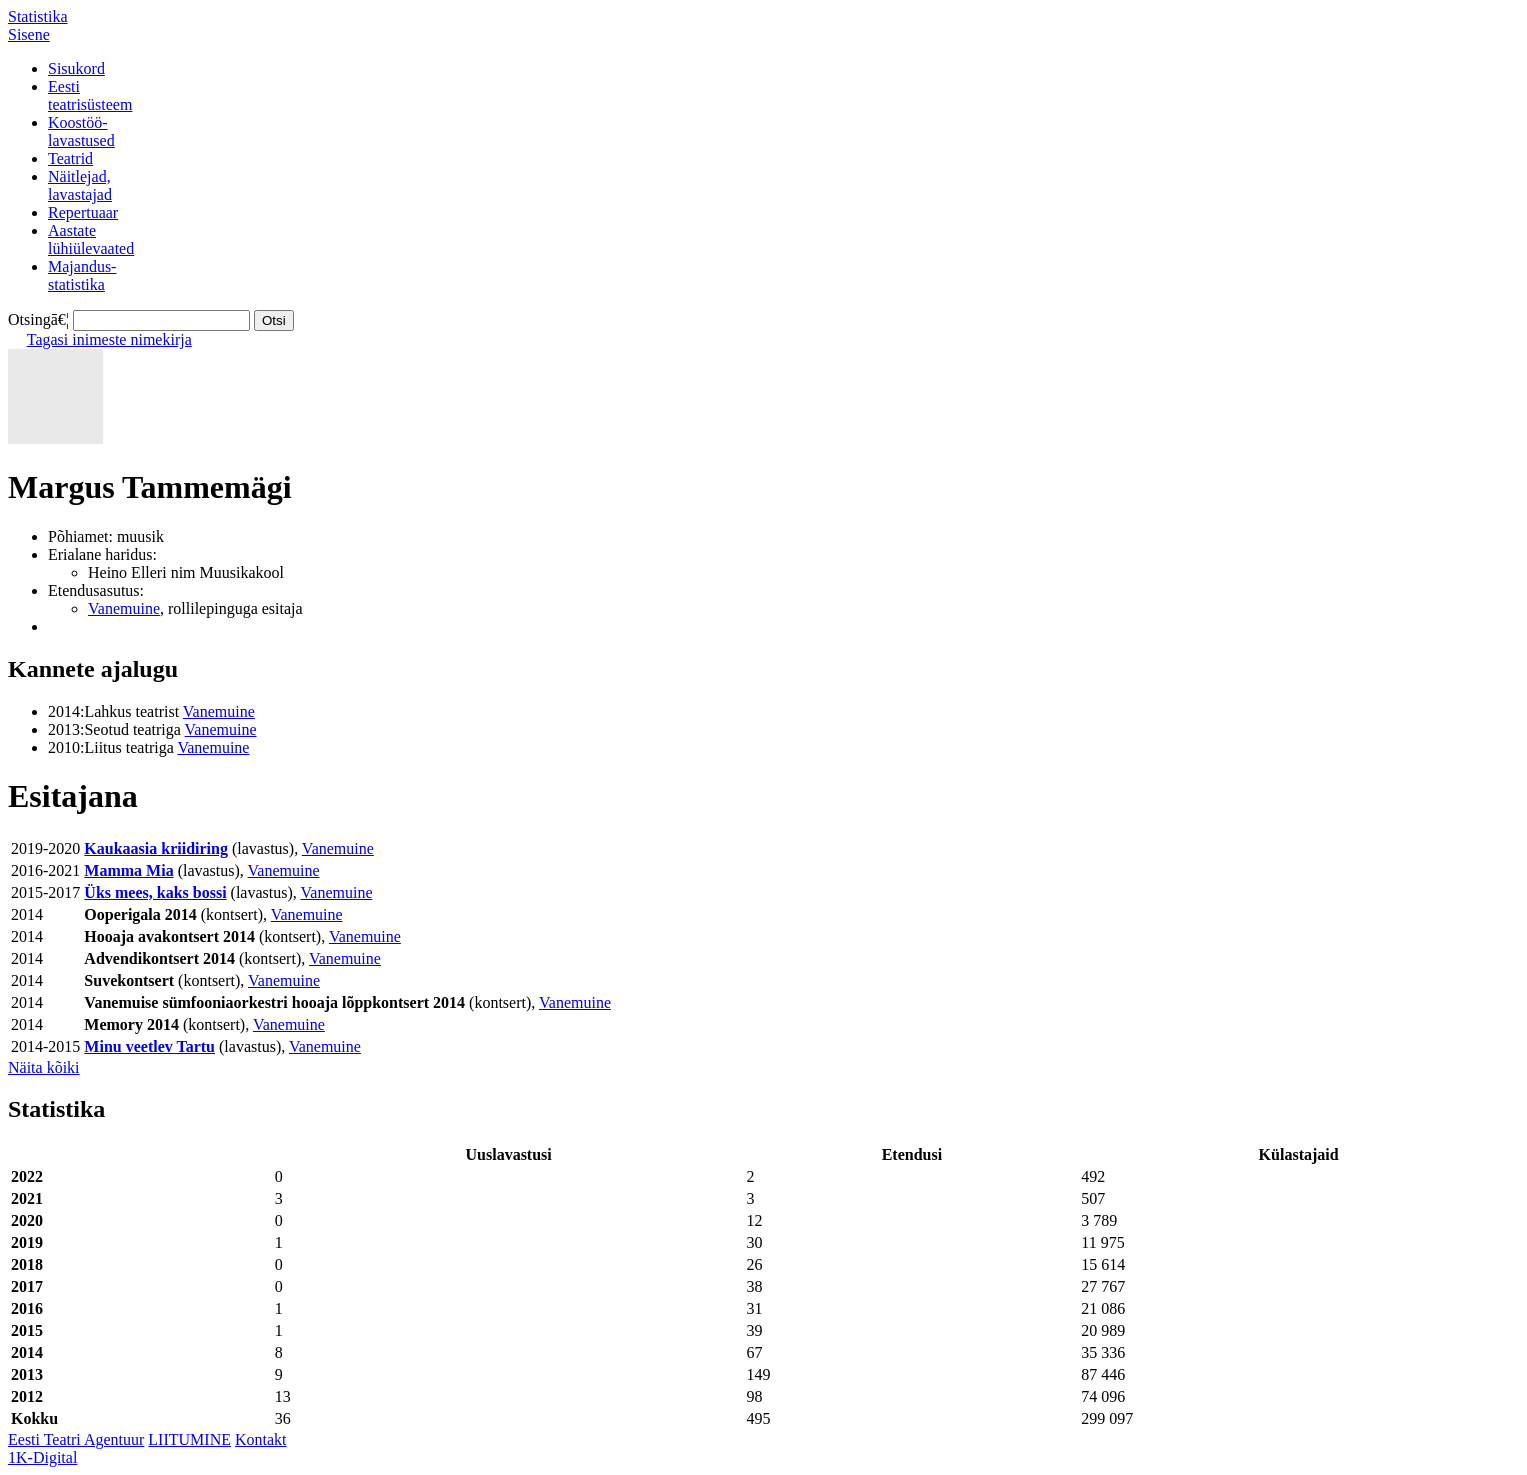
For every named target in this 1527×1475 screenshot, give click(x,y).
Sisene (29, 34)
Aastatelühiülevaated (91, 239)
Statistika (38, 16)
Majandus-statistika (82, 275)
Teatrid (70, 158)
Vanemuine (124, 608)
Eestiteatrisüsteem (90, 95)
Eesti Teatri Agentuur (76, 1439)
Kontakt (261, 1439)
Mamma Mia (128, 870)
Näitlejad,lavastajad (80, 185)
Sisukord (76, 68)
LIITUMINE (189, 1439)
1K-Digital (42, 1457)
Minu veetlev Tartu (149, 1046)
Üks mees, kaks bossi (155, 892)
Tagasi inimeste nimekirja (109, 339)
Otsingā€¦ (38, 319)
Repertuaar (83, 212)
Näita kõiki (44, 1067)
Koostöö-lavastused (81, 131)
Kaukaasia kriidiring (156, 848)
